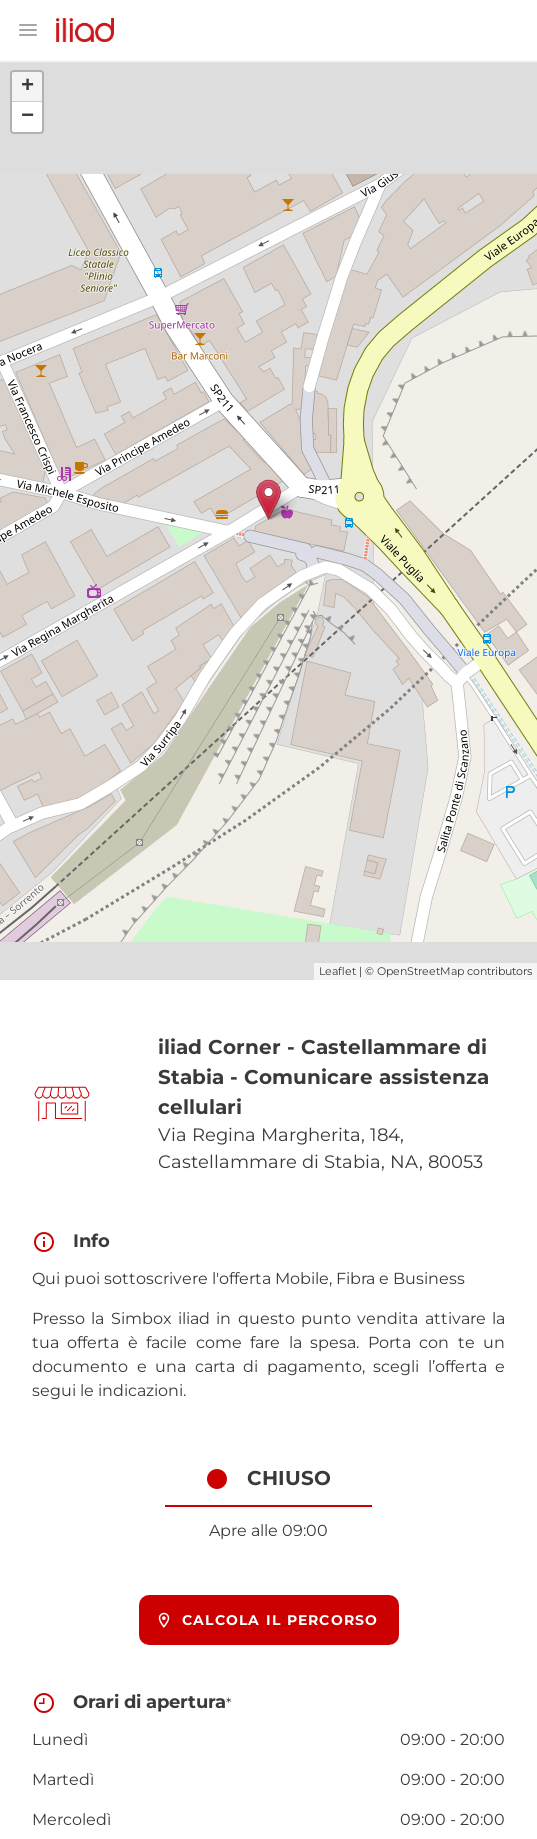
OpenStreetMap (420, 971)
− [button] (27, 117)
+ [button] (27, 87)
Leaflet (337, 971)
